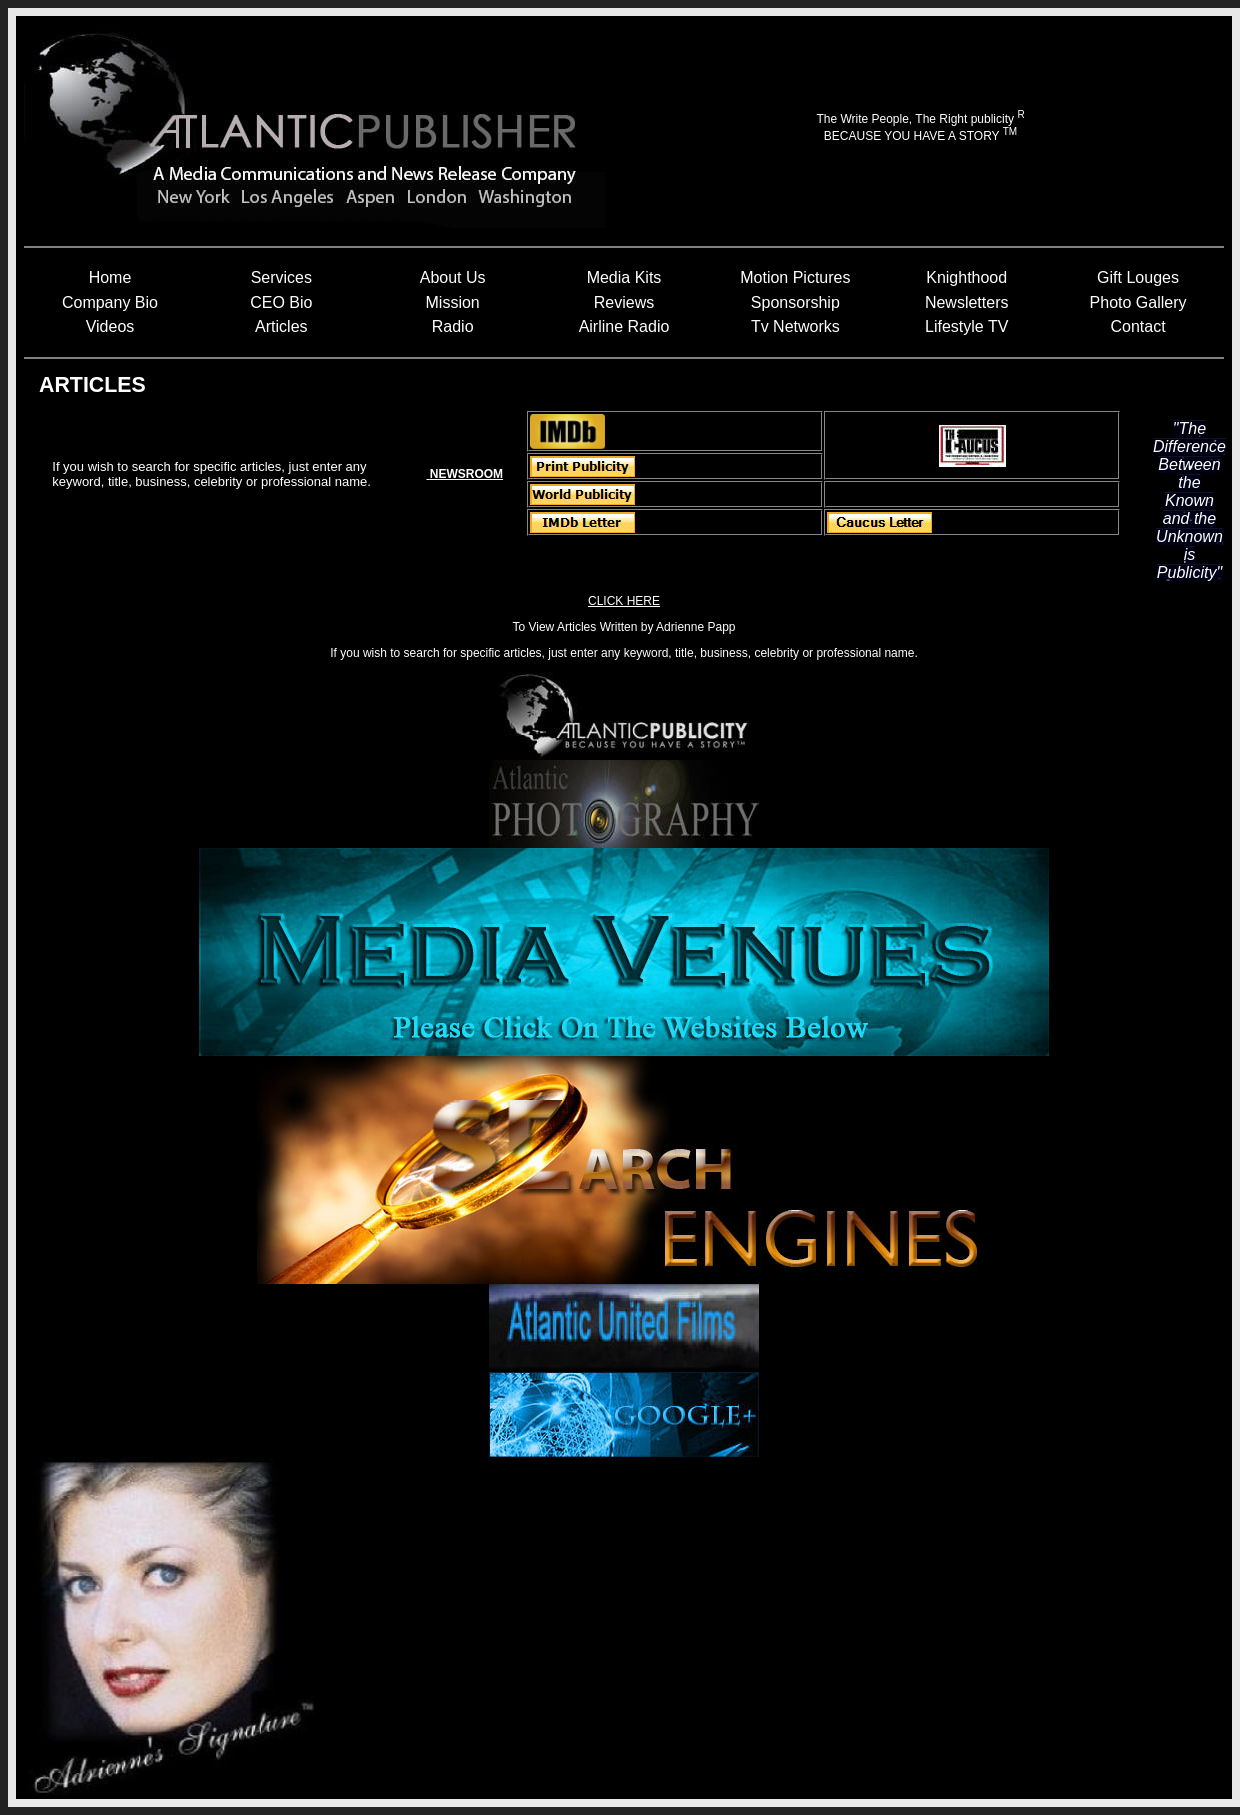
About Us (453, 277)
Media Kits (624, 277)
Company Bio (110, 302)
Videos (110, 326)
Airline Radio (624, 326)
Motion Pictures (795, 277)
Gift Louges (1138, 277)
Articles (281, 326)
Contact (1137, 326)
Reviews (624, 302)
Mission (453, 302)
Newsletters (967, 302)
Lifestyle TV (966, 326)
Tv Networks (795, 326)
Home (110, 277)
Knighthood (966, 277)
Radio (453, 326)
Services (281, 277)
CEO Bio (281, 302)
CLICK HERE (624, 601)
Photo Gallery (1138, 302)
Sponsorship (795, 302)
